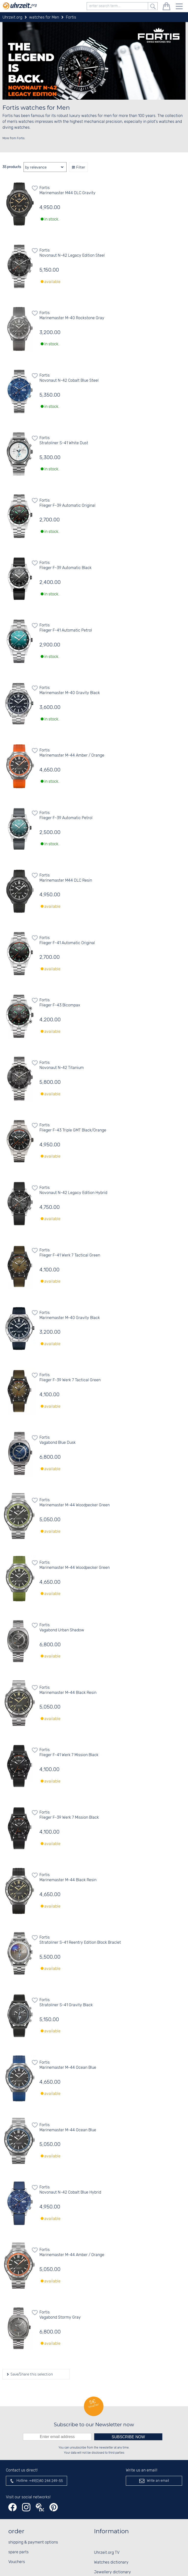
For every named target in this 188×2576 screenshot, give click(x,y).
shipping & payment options (33, 2542)
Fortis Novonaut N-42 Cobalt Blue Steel (69, 378)
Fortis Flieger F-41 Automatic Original (67, 940)
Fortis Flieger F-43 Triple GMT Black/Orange (72, 1128)
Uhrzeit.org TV (106, 2552)
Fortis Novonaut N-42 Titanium (61, 1065)
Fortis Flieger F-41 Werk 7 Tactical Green (69, 1253)
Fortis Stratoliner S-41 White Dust (63, 440)
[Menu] (179, 7)
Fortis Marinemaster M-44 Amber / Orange (71, 753)
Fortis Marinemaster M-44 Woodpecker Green (74, 1503)
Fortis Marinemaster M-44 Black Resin (67, 1690)
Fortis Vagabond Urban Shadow (61, 1628)
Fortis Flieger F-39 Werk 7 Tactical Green (70, 1377)
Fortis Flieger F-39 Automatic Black (65, 565)
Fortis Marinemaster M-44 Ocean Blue (67, 2065)
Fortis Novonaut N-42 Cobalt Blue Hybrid (70, 2190)
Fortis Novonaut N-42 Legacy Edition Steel (72, 253)
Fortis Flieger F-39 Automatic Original (67, 503)
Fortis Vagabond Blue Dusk (57, 1440)
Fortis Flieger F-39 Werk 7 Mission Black (69, 1815)
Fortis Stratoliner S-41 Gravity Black (66, 2002)
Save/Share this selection (31, 2374)
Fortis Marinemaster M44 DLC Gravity (67, 190)
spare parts (18, 2552)
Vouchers (16, 2562)
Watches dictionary (111, 2562)
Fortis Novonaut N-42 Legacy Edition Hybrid (73, 1190)
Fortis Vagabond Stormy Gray (60, 2315)
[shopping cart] (166, 7)
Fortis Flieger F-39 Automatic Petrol (66, 815)
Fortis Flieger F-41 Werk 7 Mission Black (68, 1752)
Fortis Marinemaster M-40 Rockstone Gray (71, 315)
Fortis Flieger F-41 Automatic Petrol (65, 628)
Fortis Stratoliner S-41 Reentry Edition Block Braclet (80, 1940)
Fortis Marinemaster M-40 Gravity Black (69, 690)
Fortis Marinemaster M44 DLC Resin (65, 878)
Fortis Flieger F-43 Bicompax (59, 1003)
